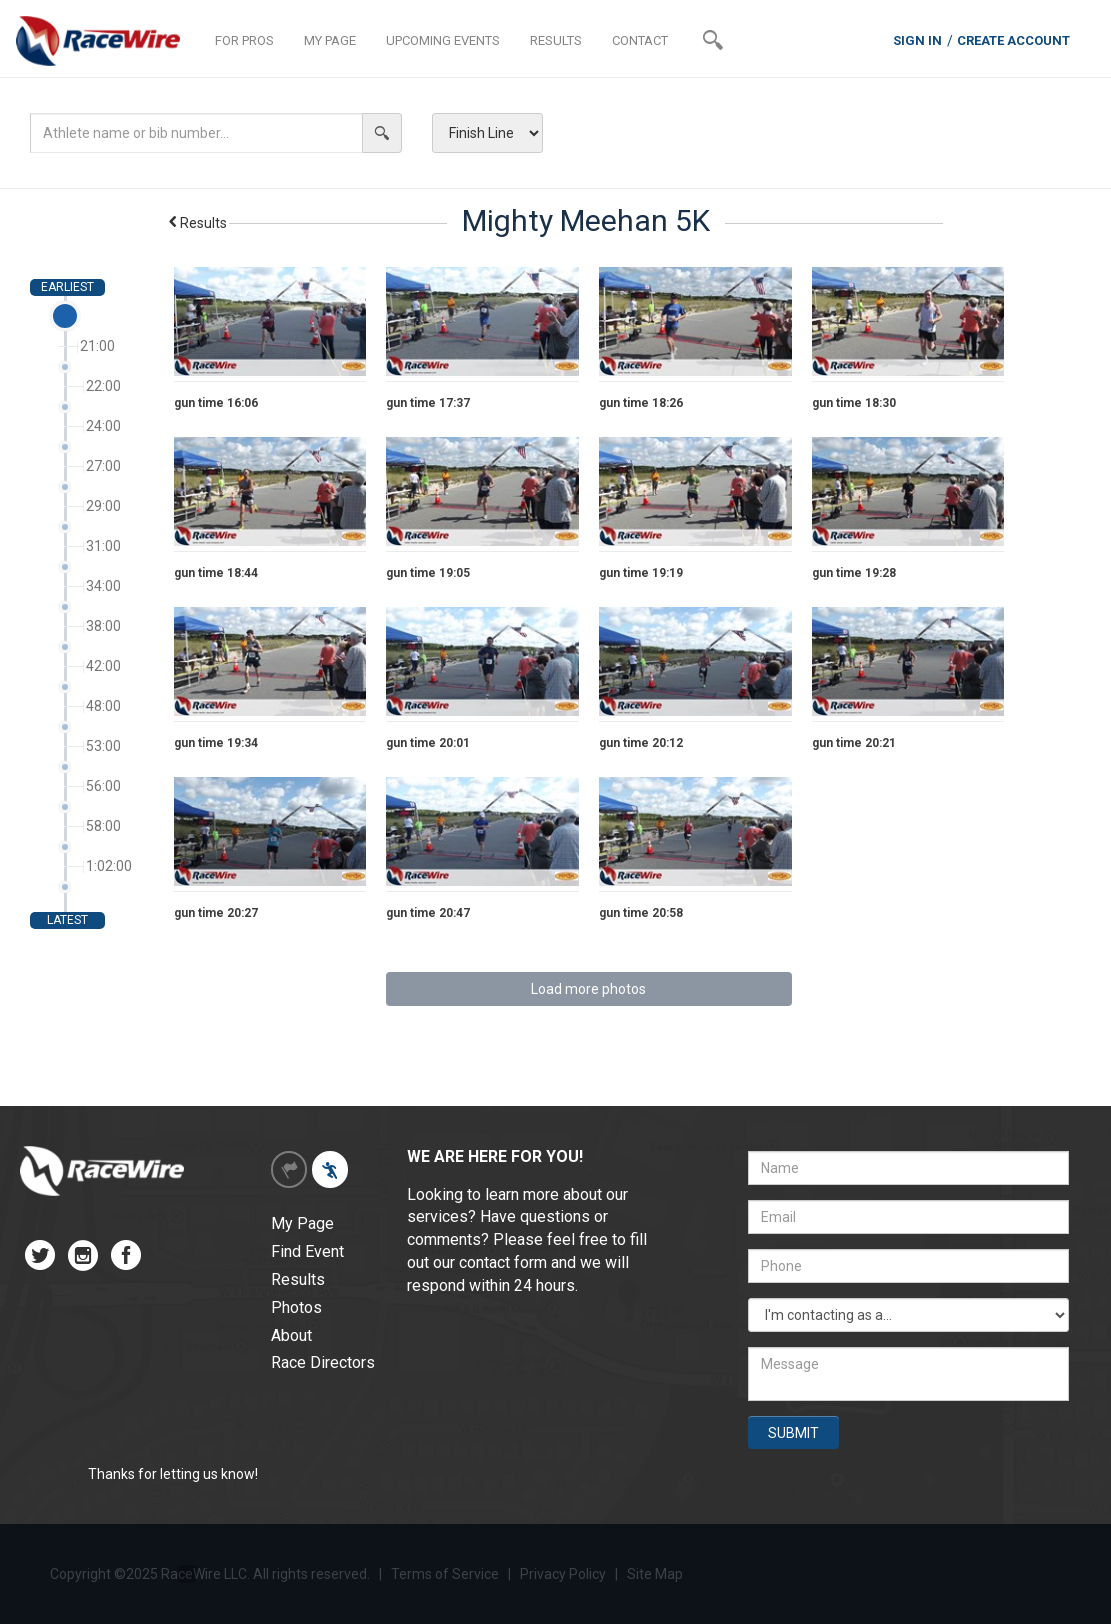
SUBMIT (793, 1433)
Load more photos (588, 989)
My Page (302, 1223)
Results (196, 223)
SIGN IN (917, 40)
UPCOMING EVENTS (443, 40)
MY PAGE (330, 40)
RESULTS (556, 40)
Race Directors (323, 1362)
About (291, 1335)
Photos (296, 1307)
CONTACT (640, 40)
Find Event (307, 1251)
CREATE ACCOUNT (1013, 40)
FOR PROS (244, 40)
